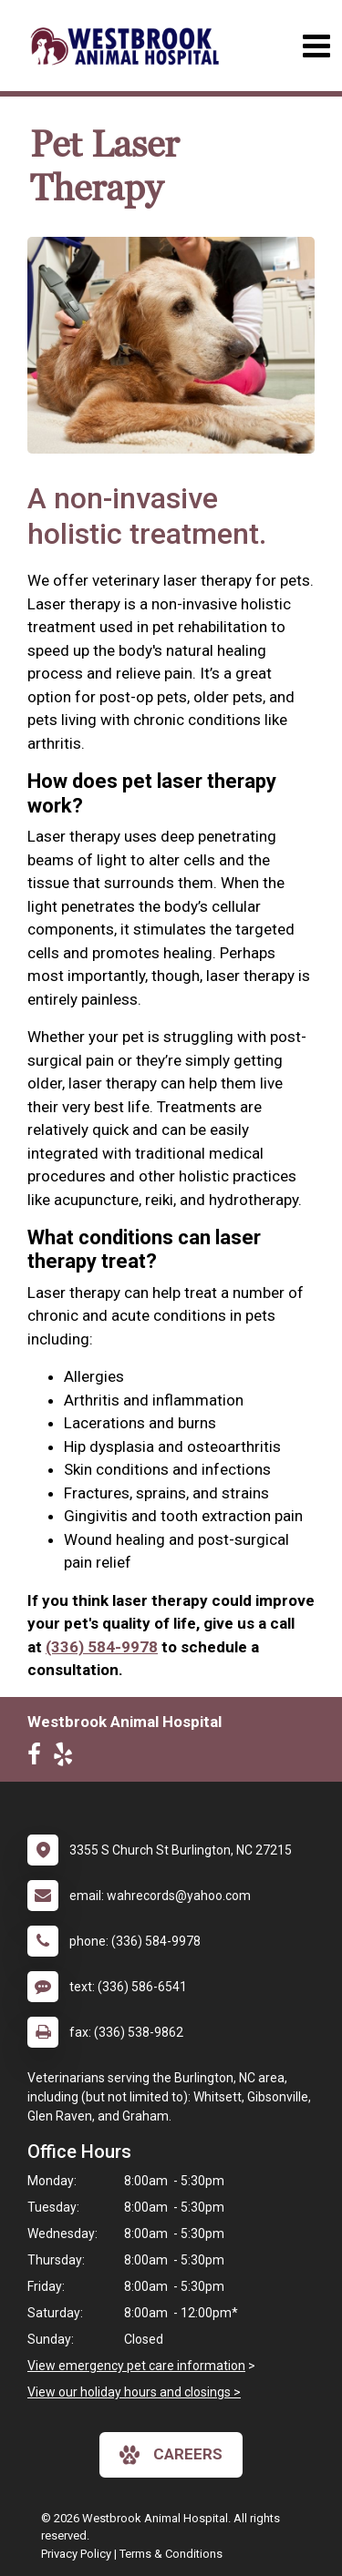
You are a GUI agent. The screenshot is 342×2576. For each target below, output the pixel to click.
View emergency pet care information (136, 2365)
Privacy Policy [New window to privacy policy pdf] (76, 2554)
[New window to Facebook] (38, 1758)
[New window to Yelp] (67, 1758)
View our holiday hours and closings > (134, 2392)
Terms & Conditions (171, 2554)
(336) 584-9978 (102, 1647)
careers (171, 2455)
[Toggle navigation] (316, 46)
